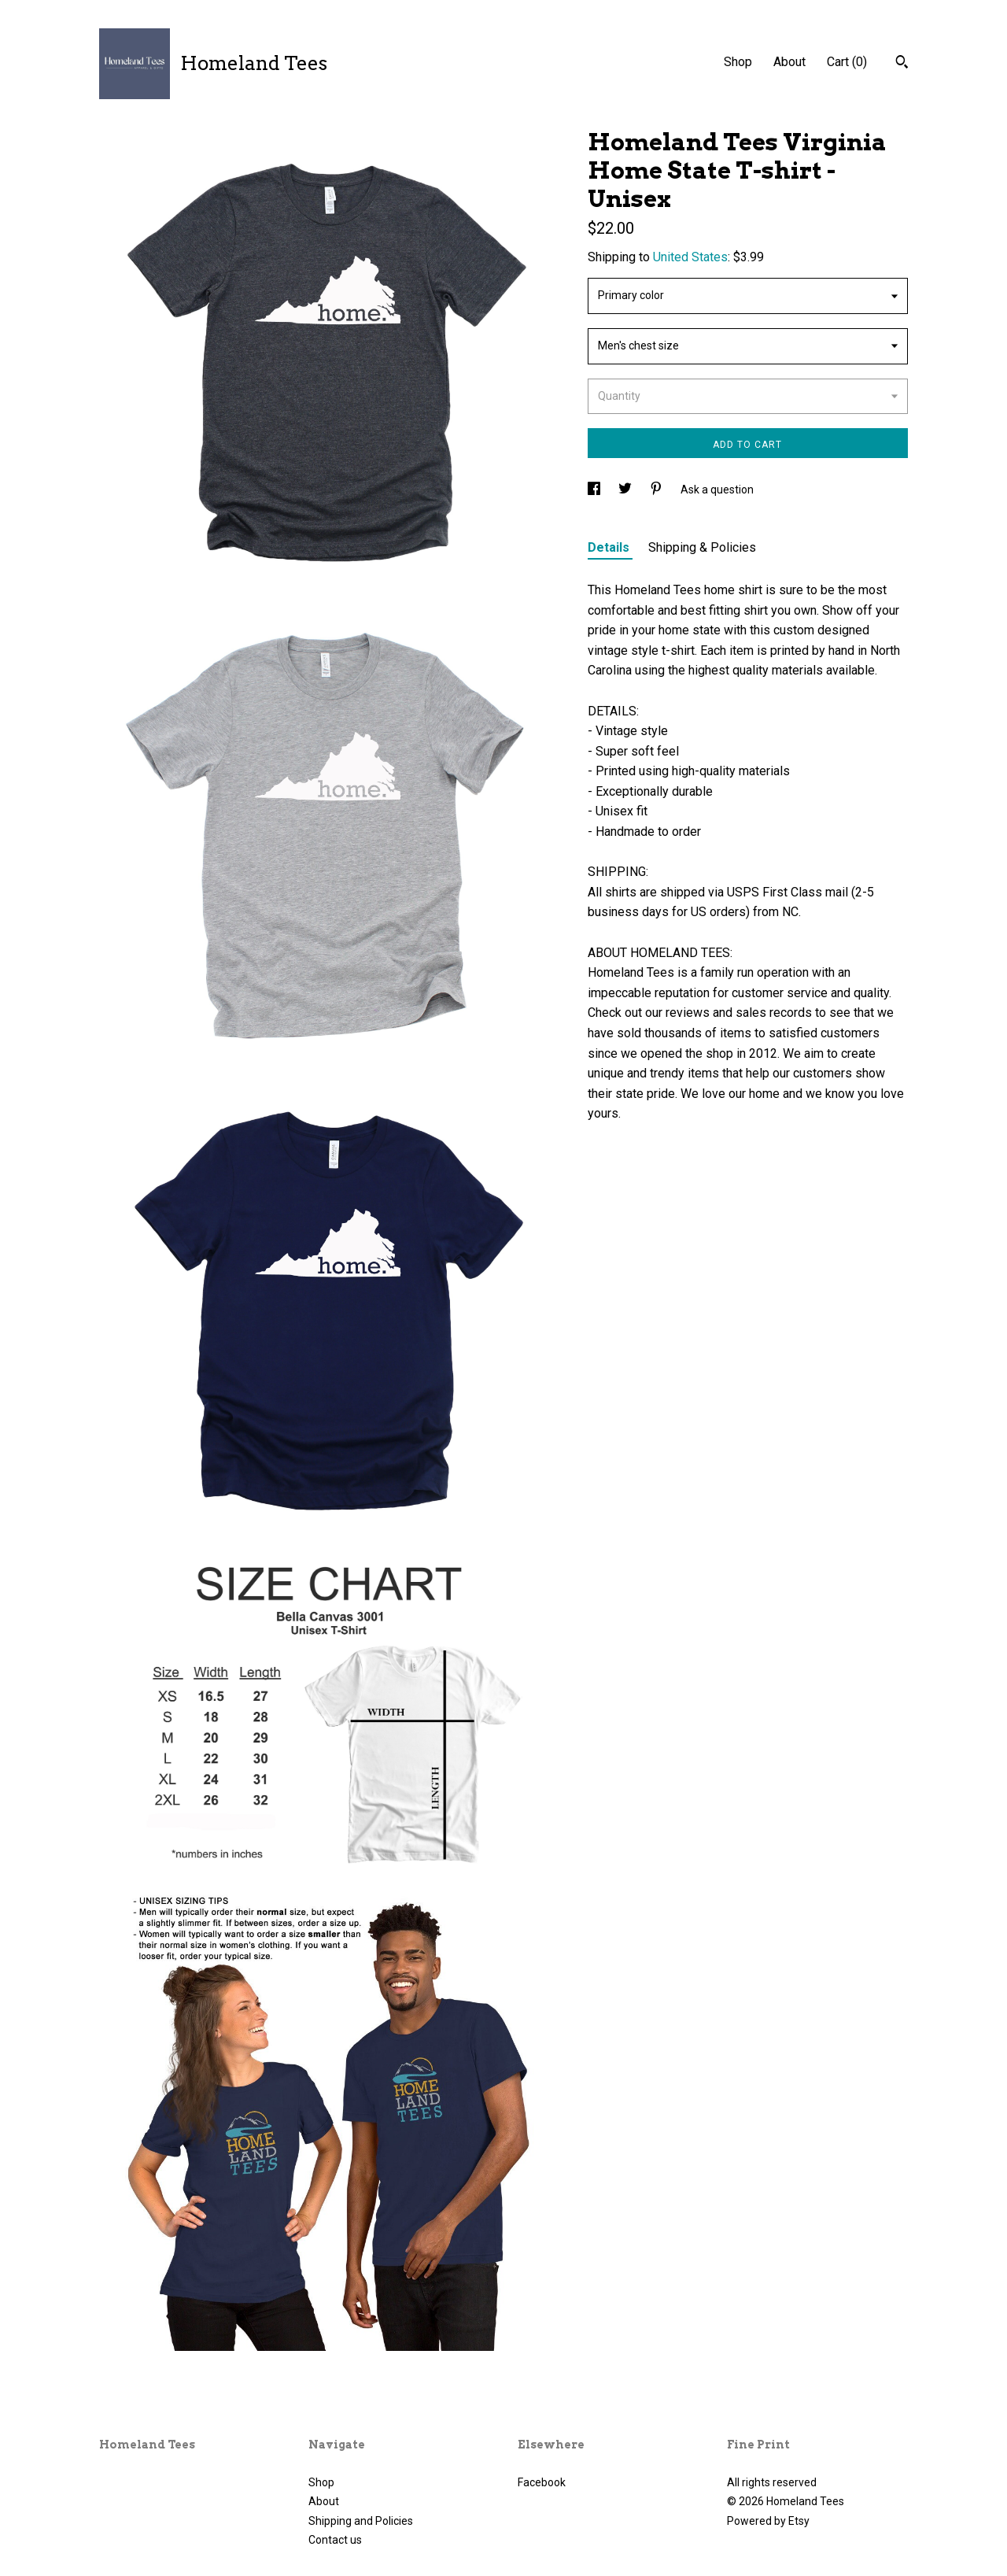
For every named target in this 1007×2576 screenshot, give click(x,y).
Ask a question (717, 489)
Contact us (335, 2539)
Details (610, 547)
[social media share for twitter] (626, 489)
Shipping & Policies (702, 547)
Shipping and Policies (360, 2521)
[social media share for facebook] (595, 489)
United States (690, 256)
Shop (738, 61)
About (789, 61)
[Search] (902, 63)
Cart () (847, 61)
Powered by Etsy (768, 2521)
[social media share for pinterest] (657, 489)
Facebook (542, 2482)
